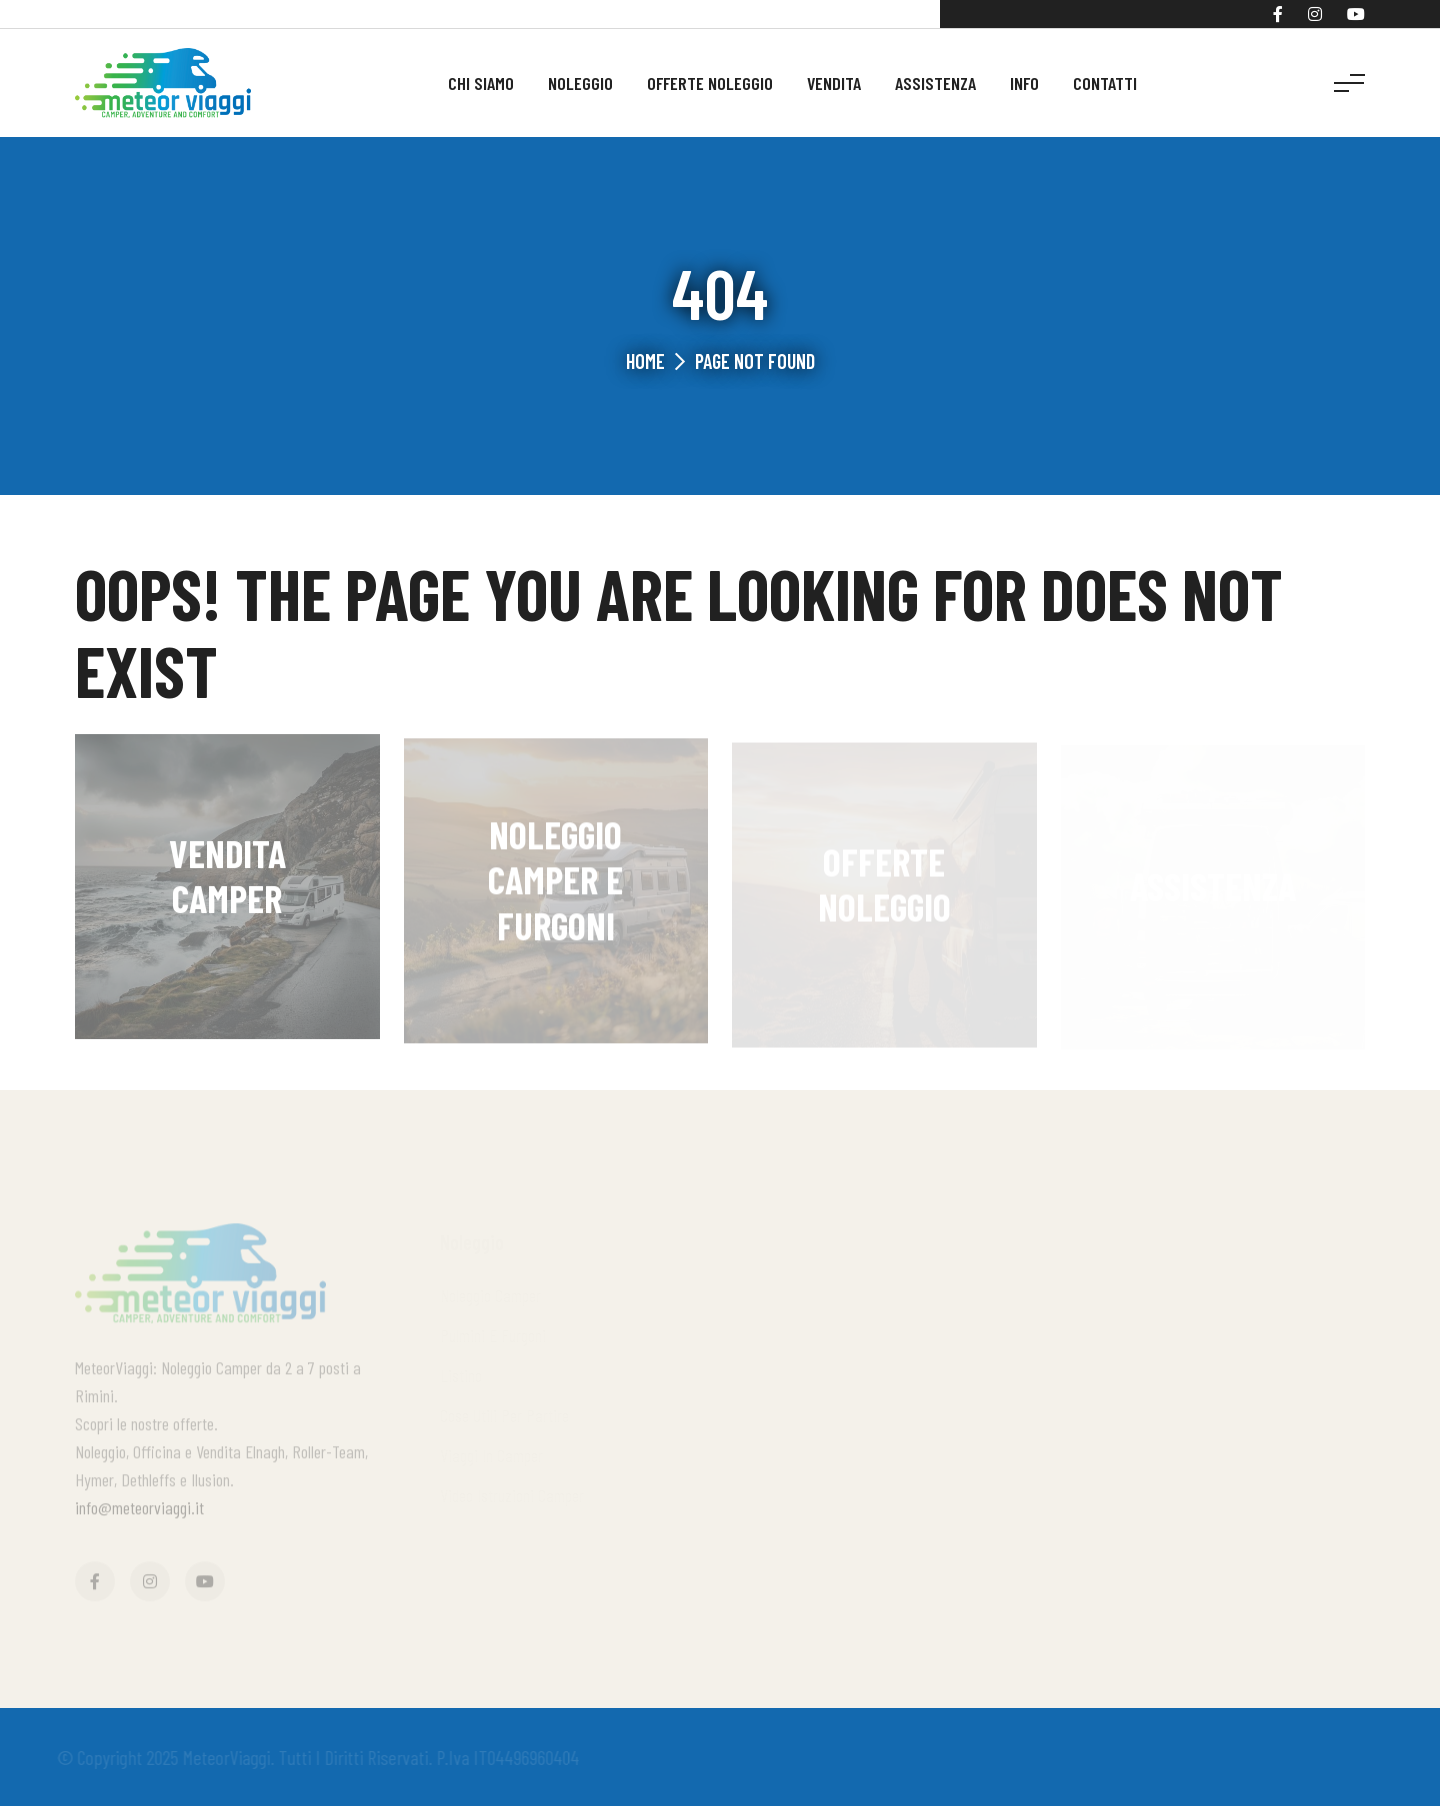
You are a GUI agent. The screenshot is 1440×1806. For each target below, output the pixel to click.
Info (1024, 83)
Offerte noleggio (710, 83)
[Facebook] (1278, 14)
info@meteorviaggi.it (139, 1512)
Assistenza (935, 83)
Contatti (1105, 83)
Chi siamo (481, 83)
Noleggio (580, 83)
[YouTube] (1356, 14)
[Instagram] (1315, 14)
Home (645, 361)
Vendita (834, 83)
